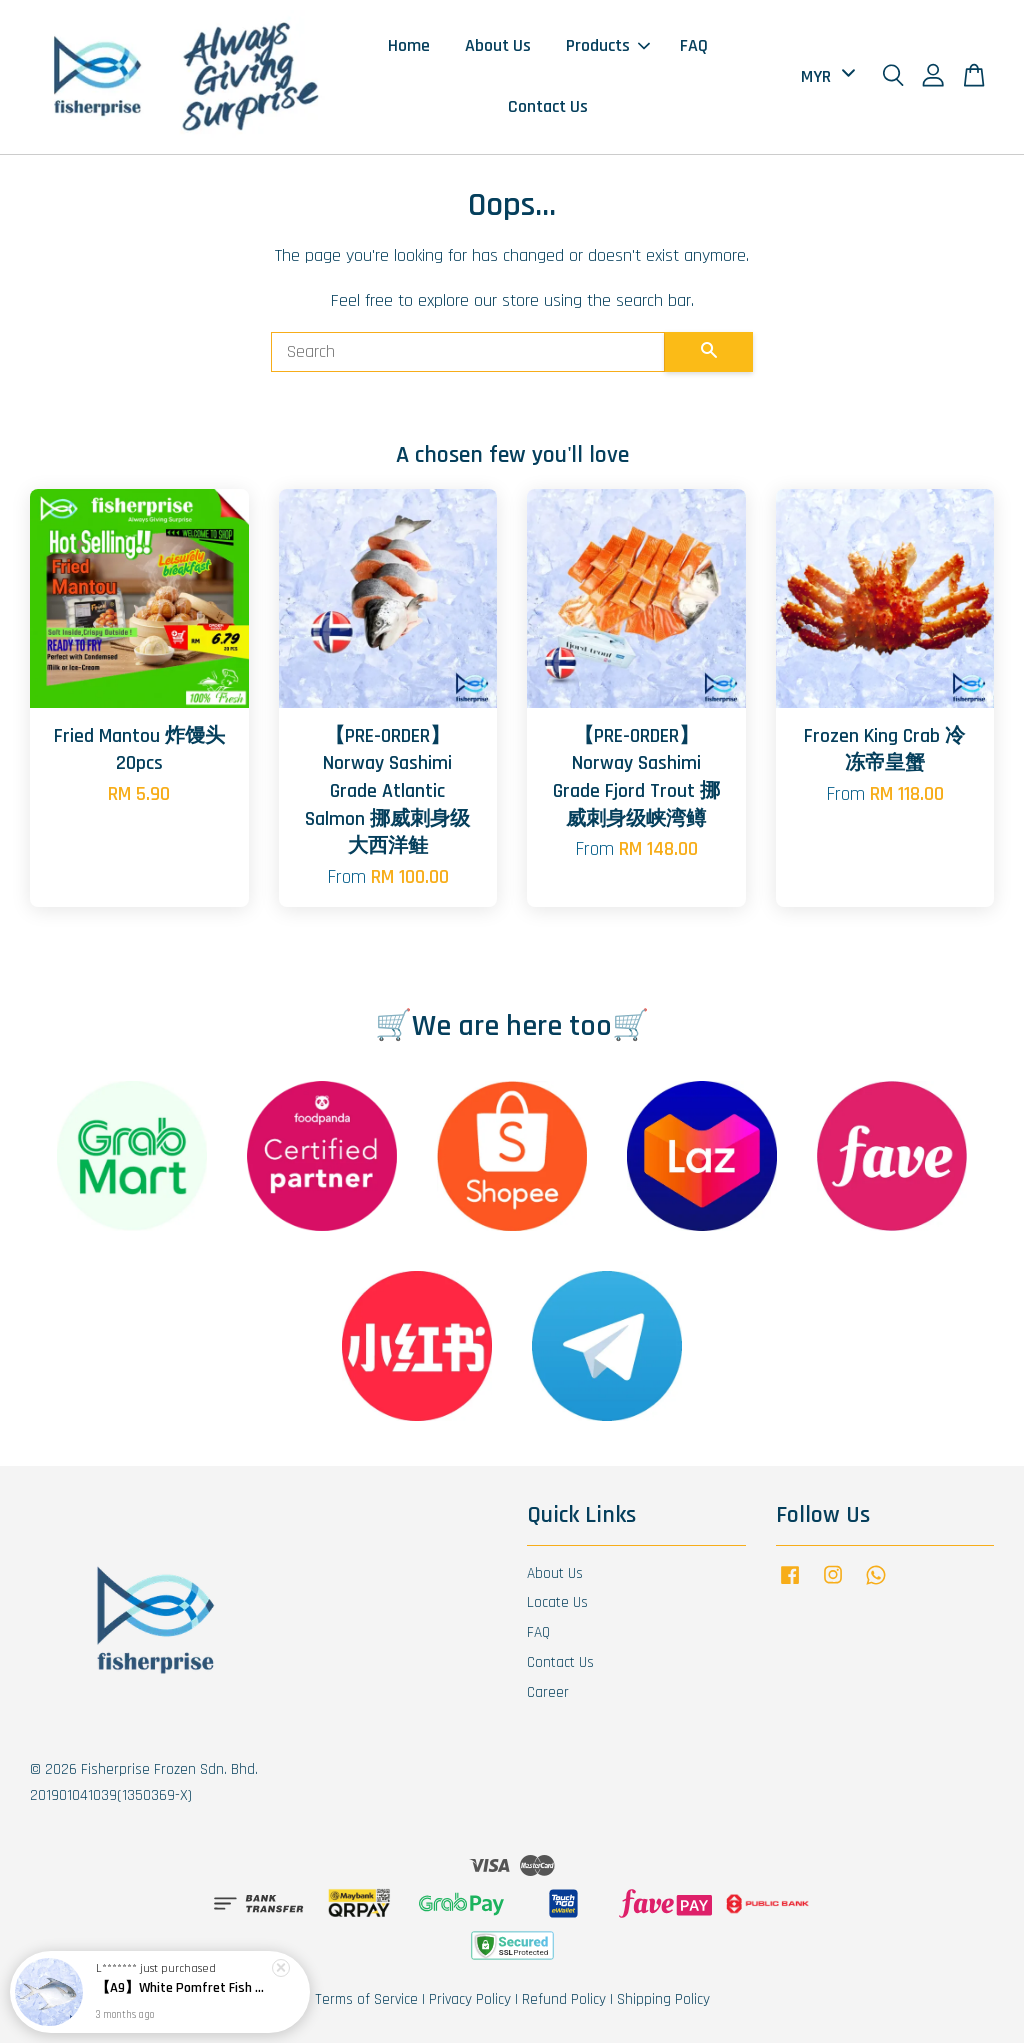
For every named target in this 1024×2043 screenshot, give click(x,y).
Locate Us (557, 1602)
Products (608, 45)
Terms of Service (366, 1999)
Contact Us (548, 106)
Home (409, 45)
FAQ (694, 45)
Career (548, 1692)
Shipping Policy (663, 1999)
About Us (498, 45)
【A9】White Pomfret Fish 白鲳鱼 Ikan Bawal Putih (184, 1991)
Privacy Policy (470, 1999)
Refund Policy (564, 1999)
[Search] (468, 352)
